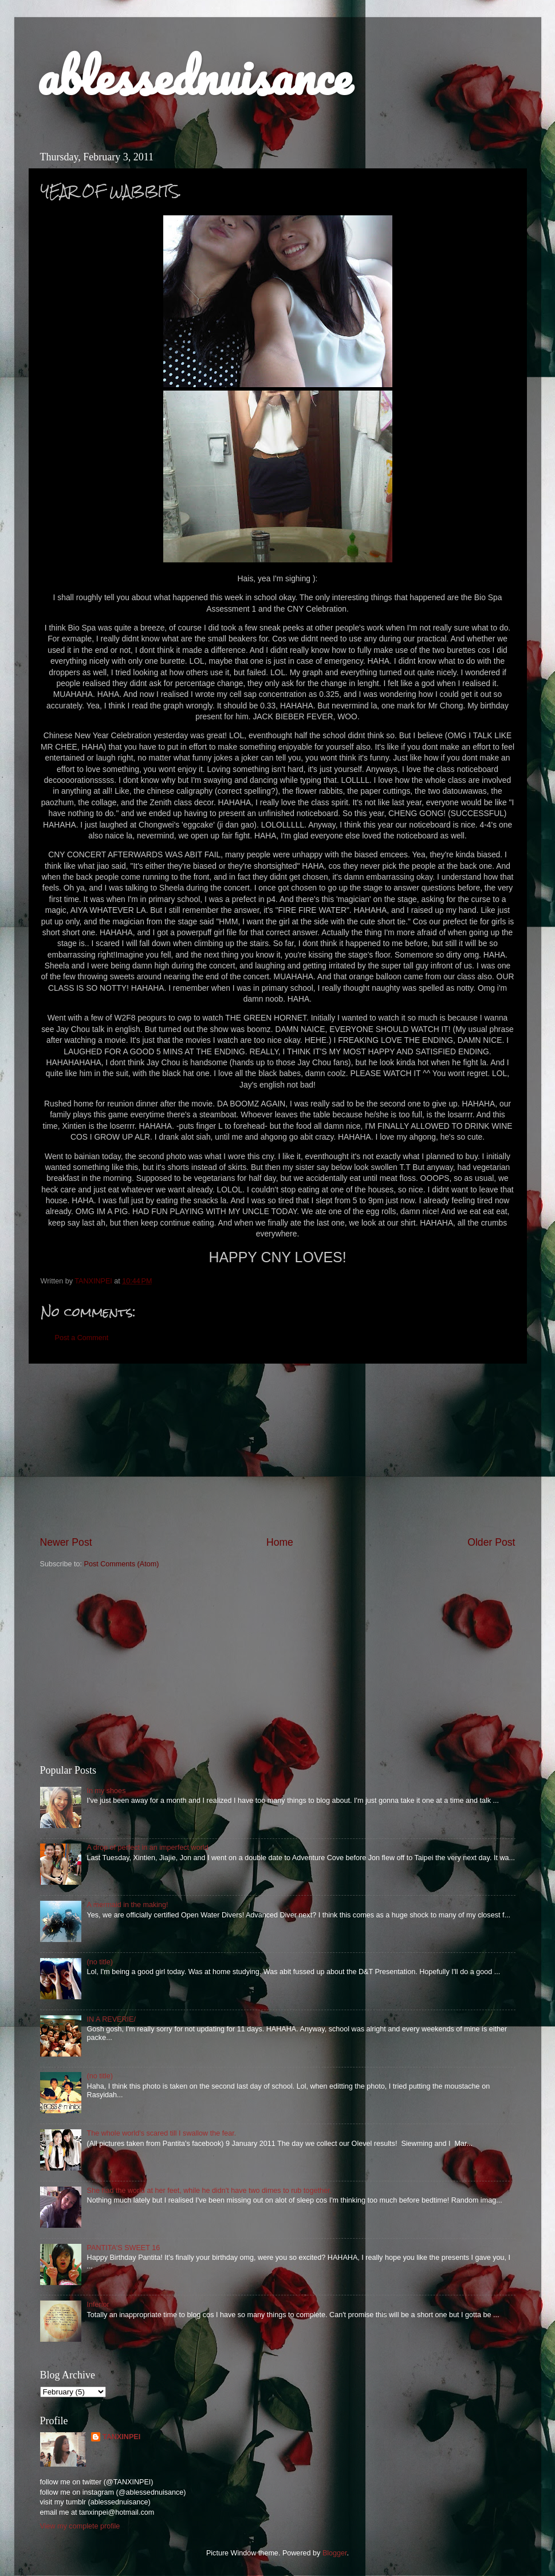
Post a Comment (82, 1338)
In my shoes (106, 1791)
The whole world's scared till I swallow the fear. (162, 2133)
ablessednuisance (194, 76)
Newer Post (66, 1542)
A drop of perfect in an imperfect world (147, 1848)
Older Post (491, 1542)
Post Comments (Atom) (121, 1564)
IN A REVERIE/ (111, 2019)
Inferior (98, 2305)
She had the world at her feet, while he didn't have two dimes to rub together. (209, 2191)
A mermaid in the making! (127, 1905)
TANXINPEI (121, 2437)
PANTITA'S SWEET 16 (123, 2248)
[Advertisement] (278, 1449)
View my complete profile (80, 2526)
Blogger (334, 2553)
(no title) (100, 1962)
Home (279, 1542)
